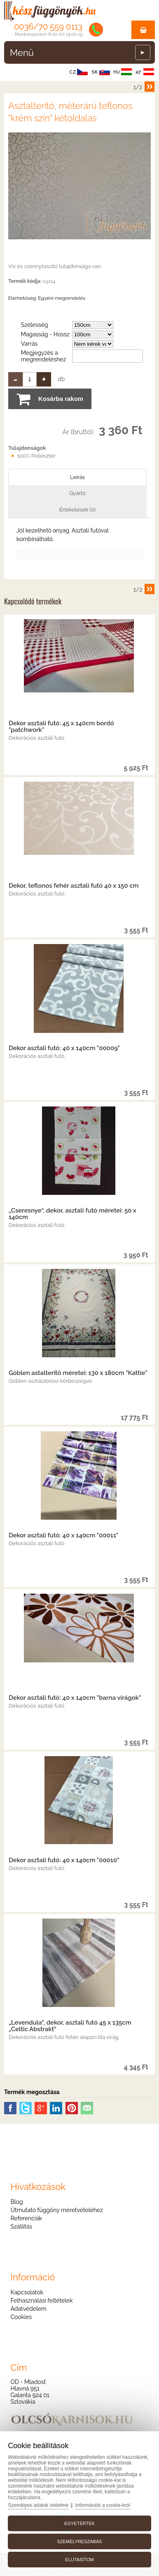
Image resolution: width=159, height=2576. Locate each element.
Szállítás (21, 2226)
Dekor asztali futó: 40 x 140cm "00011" (63, 1535)
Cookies (21, 2317)
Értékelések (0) (77, 510)
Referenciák (26, 2218)
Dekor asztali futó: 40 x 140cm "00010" (64, 1860)
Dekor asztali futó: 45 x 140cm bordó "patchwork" (61, 726)
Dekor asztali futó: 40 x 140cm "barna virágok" (75, 1697)
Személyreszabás (79, 2541)
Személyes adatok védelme (38, 2505)
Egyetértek (79, 2523)
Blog (16, 2202)
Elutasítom (79, 2559)
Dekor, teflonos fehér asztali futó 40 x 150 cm (73, 885)
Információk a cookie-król (102, 2505)
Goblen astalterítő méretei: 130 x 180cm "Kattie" (78, 1373)
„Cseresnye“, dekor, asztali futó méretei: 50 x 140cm (72, 1213)
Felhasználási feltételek (41, 2300)
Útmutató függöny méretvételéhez (56, 2210)
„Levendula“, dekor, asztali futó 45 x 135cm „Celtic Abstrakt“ (70, 2025)
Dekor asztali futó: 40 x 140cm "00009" (64, 1048)
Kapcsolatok (26, 2292)
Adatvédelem (28, 2308)
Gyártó (77, 493)
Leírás (77, 477)
